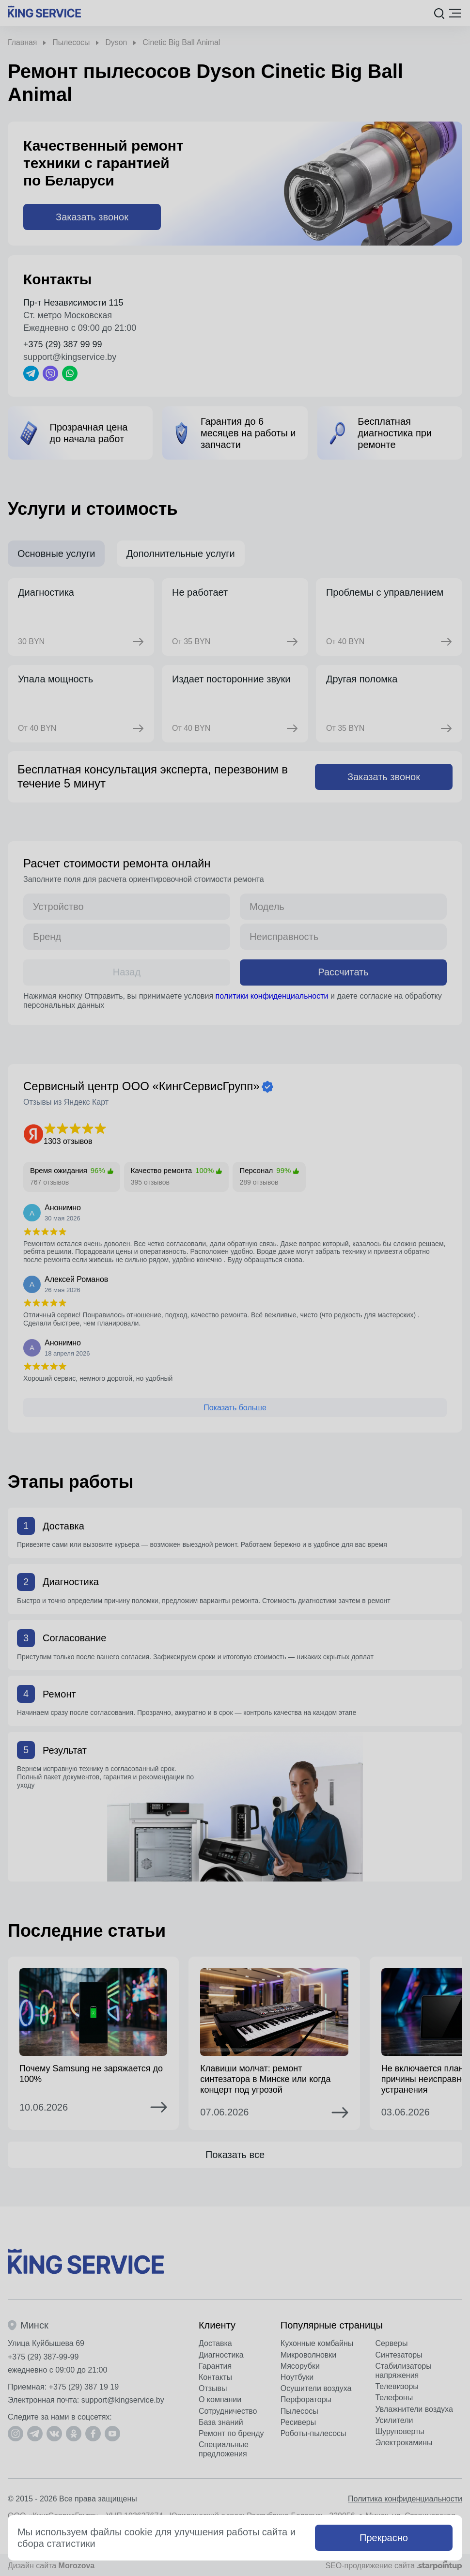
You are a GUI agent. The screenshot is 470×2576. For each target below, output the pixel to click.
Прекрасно (384, 2537)
